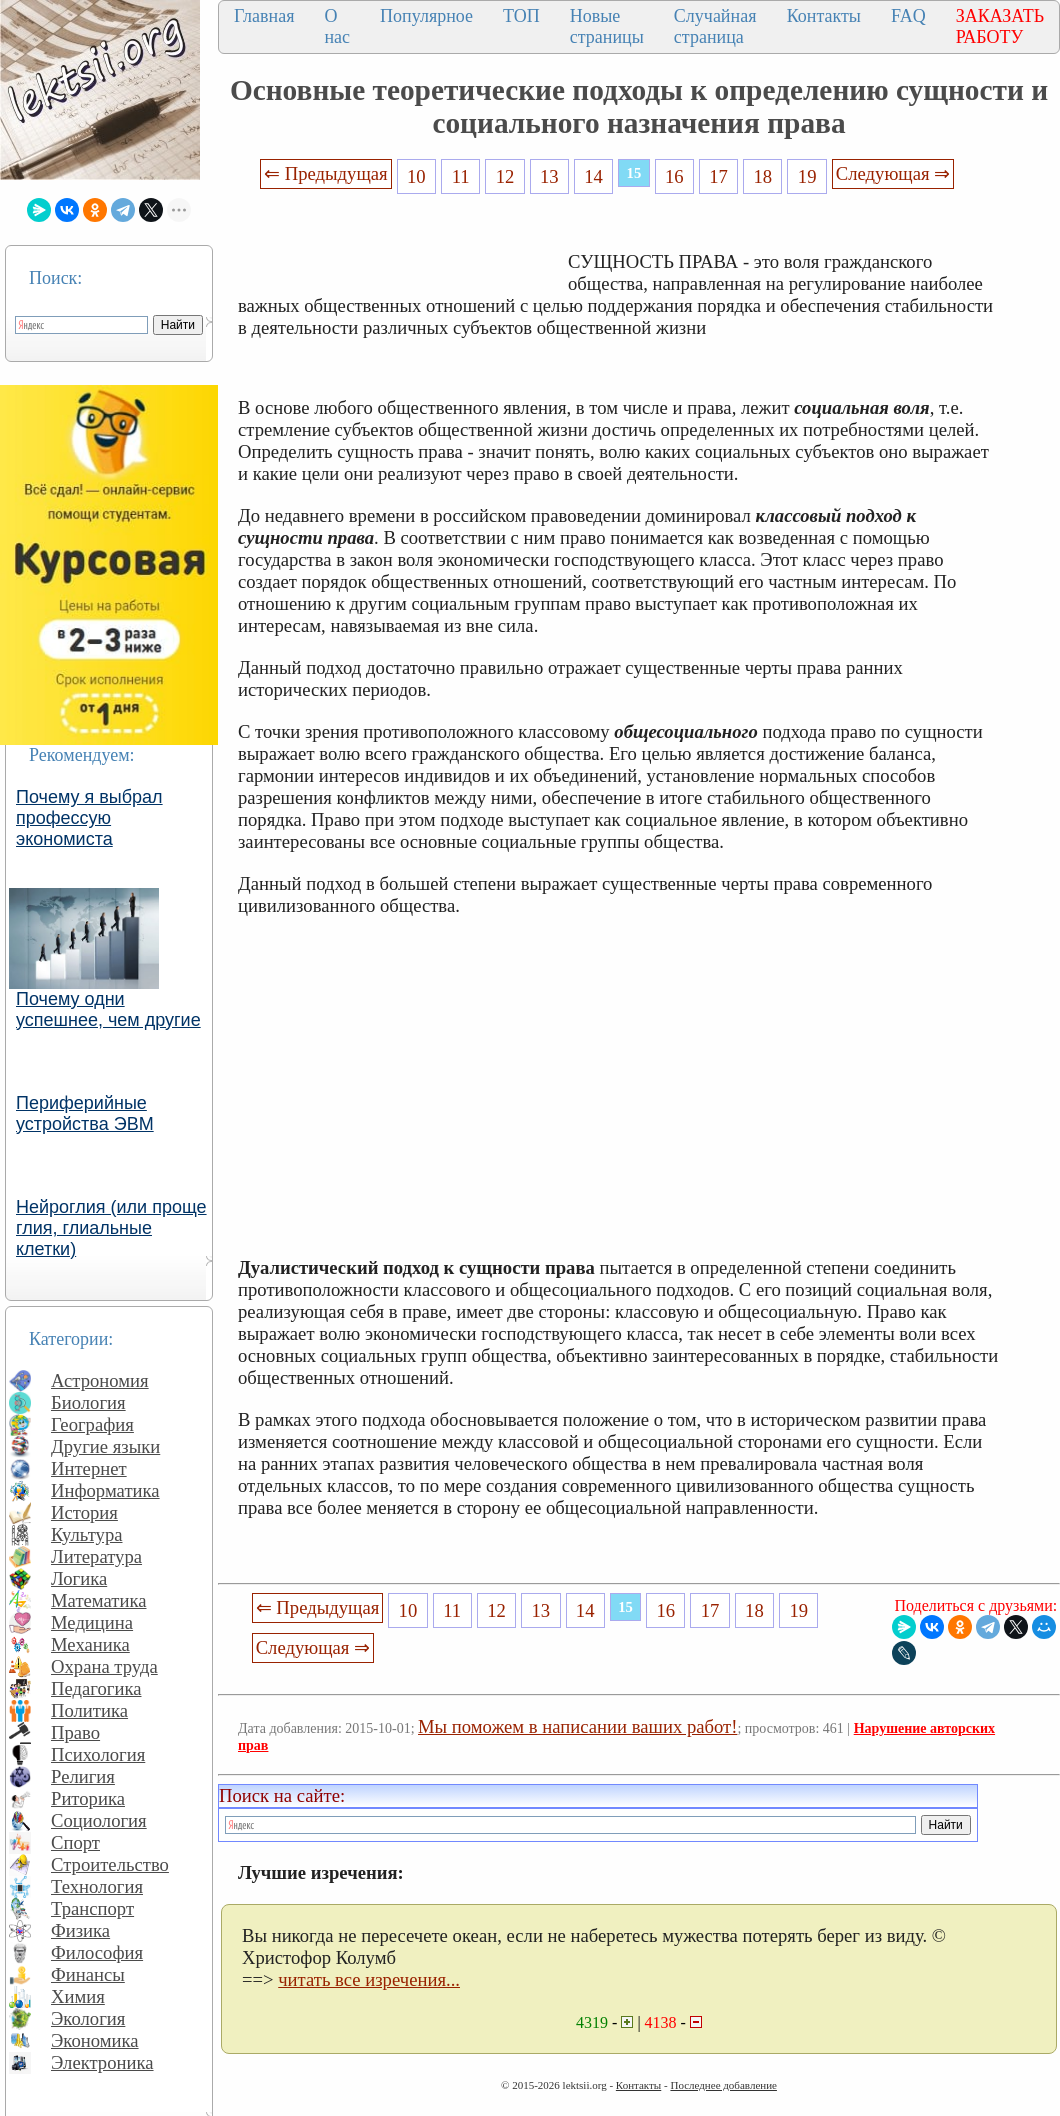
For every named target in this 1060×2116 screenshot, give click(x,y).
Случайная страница (715, 26)
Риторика (88, 1798)
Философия (97, 1952)
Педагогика (96, 1688)
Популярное (426, 16)
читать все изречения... (369, 1979)
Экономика (95, 2040)
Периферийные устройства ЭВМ (85, 1113)
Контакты (824, 16)
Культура (87, 1534)
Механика (90, 1644)
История (84, 1512)
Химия (78, 1996)
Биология (88, 1402)
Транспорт (92, 1908)
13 (549, 176)
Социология (99, 1820)
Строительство (110, 1864)
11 (461, 176)
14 (593, 176)
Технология (97, 1886)
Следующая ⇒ (893, 173)
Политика (89, 1710)
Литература (96, 1556)
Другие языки (105, 1446)
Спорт (75, 1842)
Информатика (105, 1490)
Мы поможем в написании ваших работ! (577, 1726)
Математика (99, 1600)
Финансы (88, 1974)
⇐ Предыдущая (326, 173)
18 (763, 176)
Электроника (102, 2062)
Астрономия (100, 1380)
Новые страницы (607, 26)
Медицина (92, 1622)
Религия (83, 1776)
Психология (98, 1754)
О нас (337, 26)
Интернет (89, 1468)
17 (718, 176)
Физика (80, 1930)
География (92, 1424)
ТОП (521, 16)
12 (505, 176)
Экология (88, 2018)
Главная (264, 16)
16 (674, 176)
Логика (79, 1578)
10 (416, 176)
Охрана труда (104, 1666)
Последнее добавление (723, 2085)
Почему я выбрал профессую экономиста (89, 818)
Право (75, 1732)
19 (807, 176)
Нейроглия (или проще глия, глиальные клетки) (111, 1228)
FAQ (908, 16)
